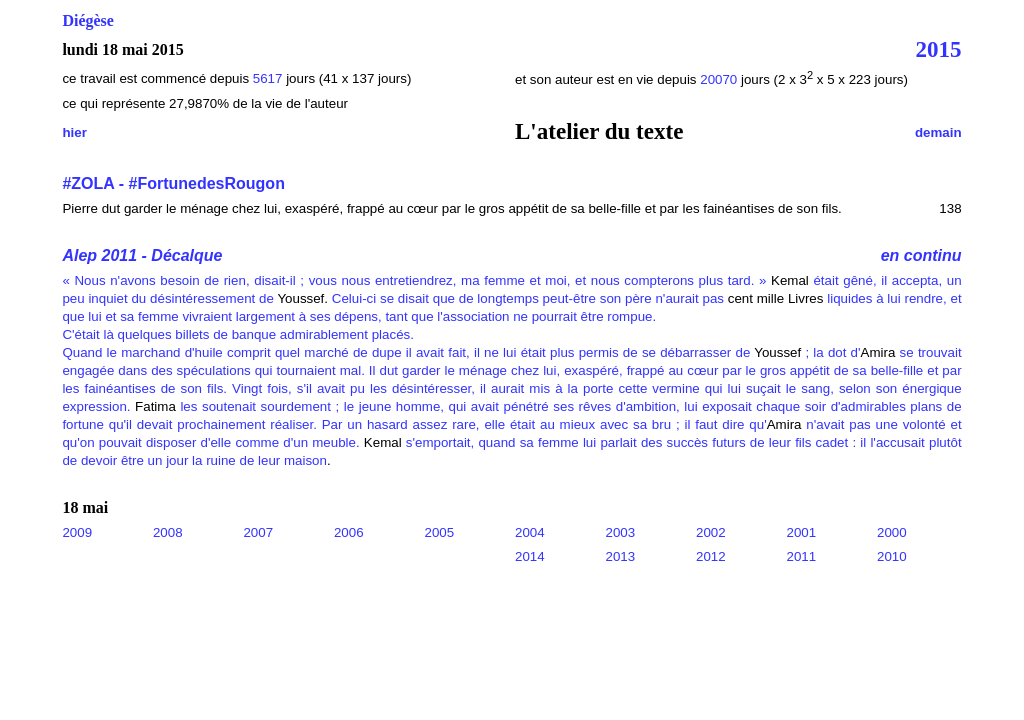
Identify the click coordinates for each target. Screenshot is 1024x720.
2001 (802, 532)
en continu (921, 255)
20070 (720, 79)
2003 (621, 532)
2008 (168, 532)
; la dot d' (830, 352)
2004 (530, 532)
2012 (711, 556)
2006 (349, 532)
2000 (892, 532)
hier (74, 132)
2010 (892, 556)
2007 (258, 532)
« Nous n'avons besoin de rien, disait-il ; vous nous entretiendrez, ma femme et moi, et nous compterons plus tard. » (414, 280)
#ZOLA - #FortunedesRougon (173, 183)
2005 (439, 532)
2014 (530, 556)
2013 (621, 556)
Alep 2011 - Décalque (142, 255)
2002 (711, 532)
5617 (268, 78)
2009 (77, 532)
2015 (939, 49)
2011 (802, 556)
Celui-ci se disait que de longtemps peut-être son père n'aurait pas (526, 298)
